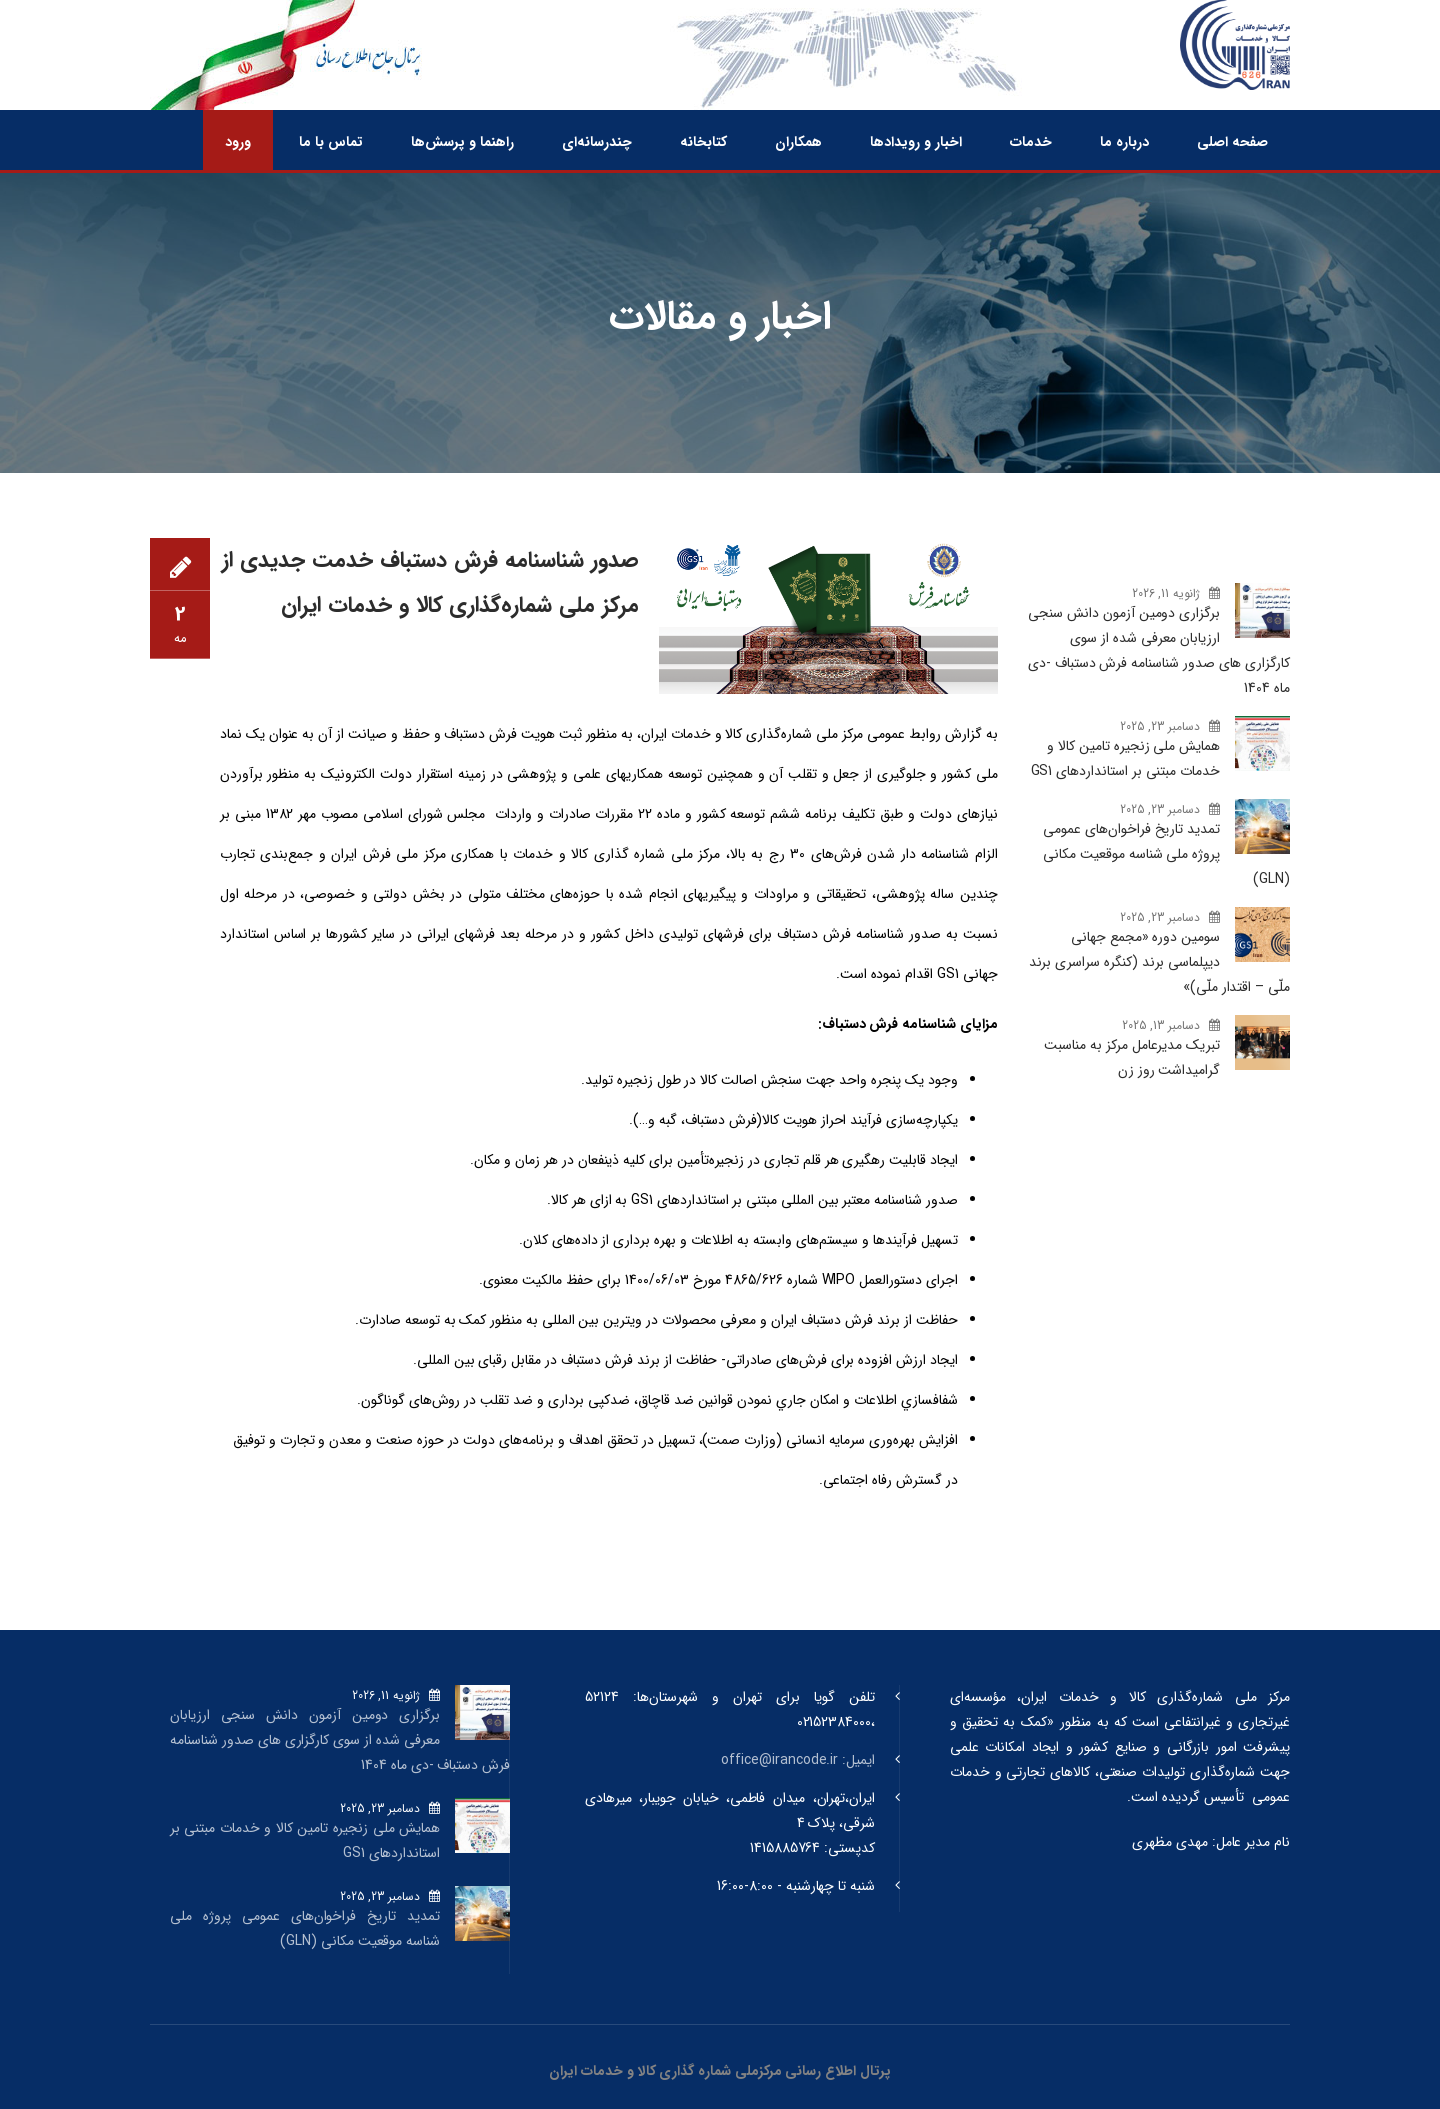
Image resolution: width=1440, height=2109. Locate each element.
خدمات (1031, 142)
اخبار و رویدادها (916, 142)
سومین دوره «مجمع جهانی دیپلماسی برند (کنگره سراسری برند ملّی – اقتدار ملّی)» (1159, 962)
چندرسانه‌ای (597, 142)
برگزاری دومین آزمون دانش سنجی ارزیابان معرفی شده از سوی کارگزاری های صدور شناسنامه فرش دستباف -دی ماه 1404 (1159, 650)
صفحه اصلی (1232, 142)
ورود (238, 142)
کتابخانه (703, 142)
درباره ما (1124, 142)
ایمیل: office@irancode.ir (798, 1760)
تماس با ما (331, 142)
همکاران (798, 142)
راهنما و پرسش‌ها (462, 142)
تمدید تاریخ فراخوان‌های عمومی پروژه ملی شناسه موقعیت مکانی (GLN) (1166, 854)
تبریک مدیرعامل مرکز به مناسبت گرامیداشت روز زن (1132, 1057)
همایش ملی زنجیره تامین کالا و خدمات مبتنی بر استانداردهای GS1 (1125, 758)
